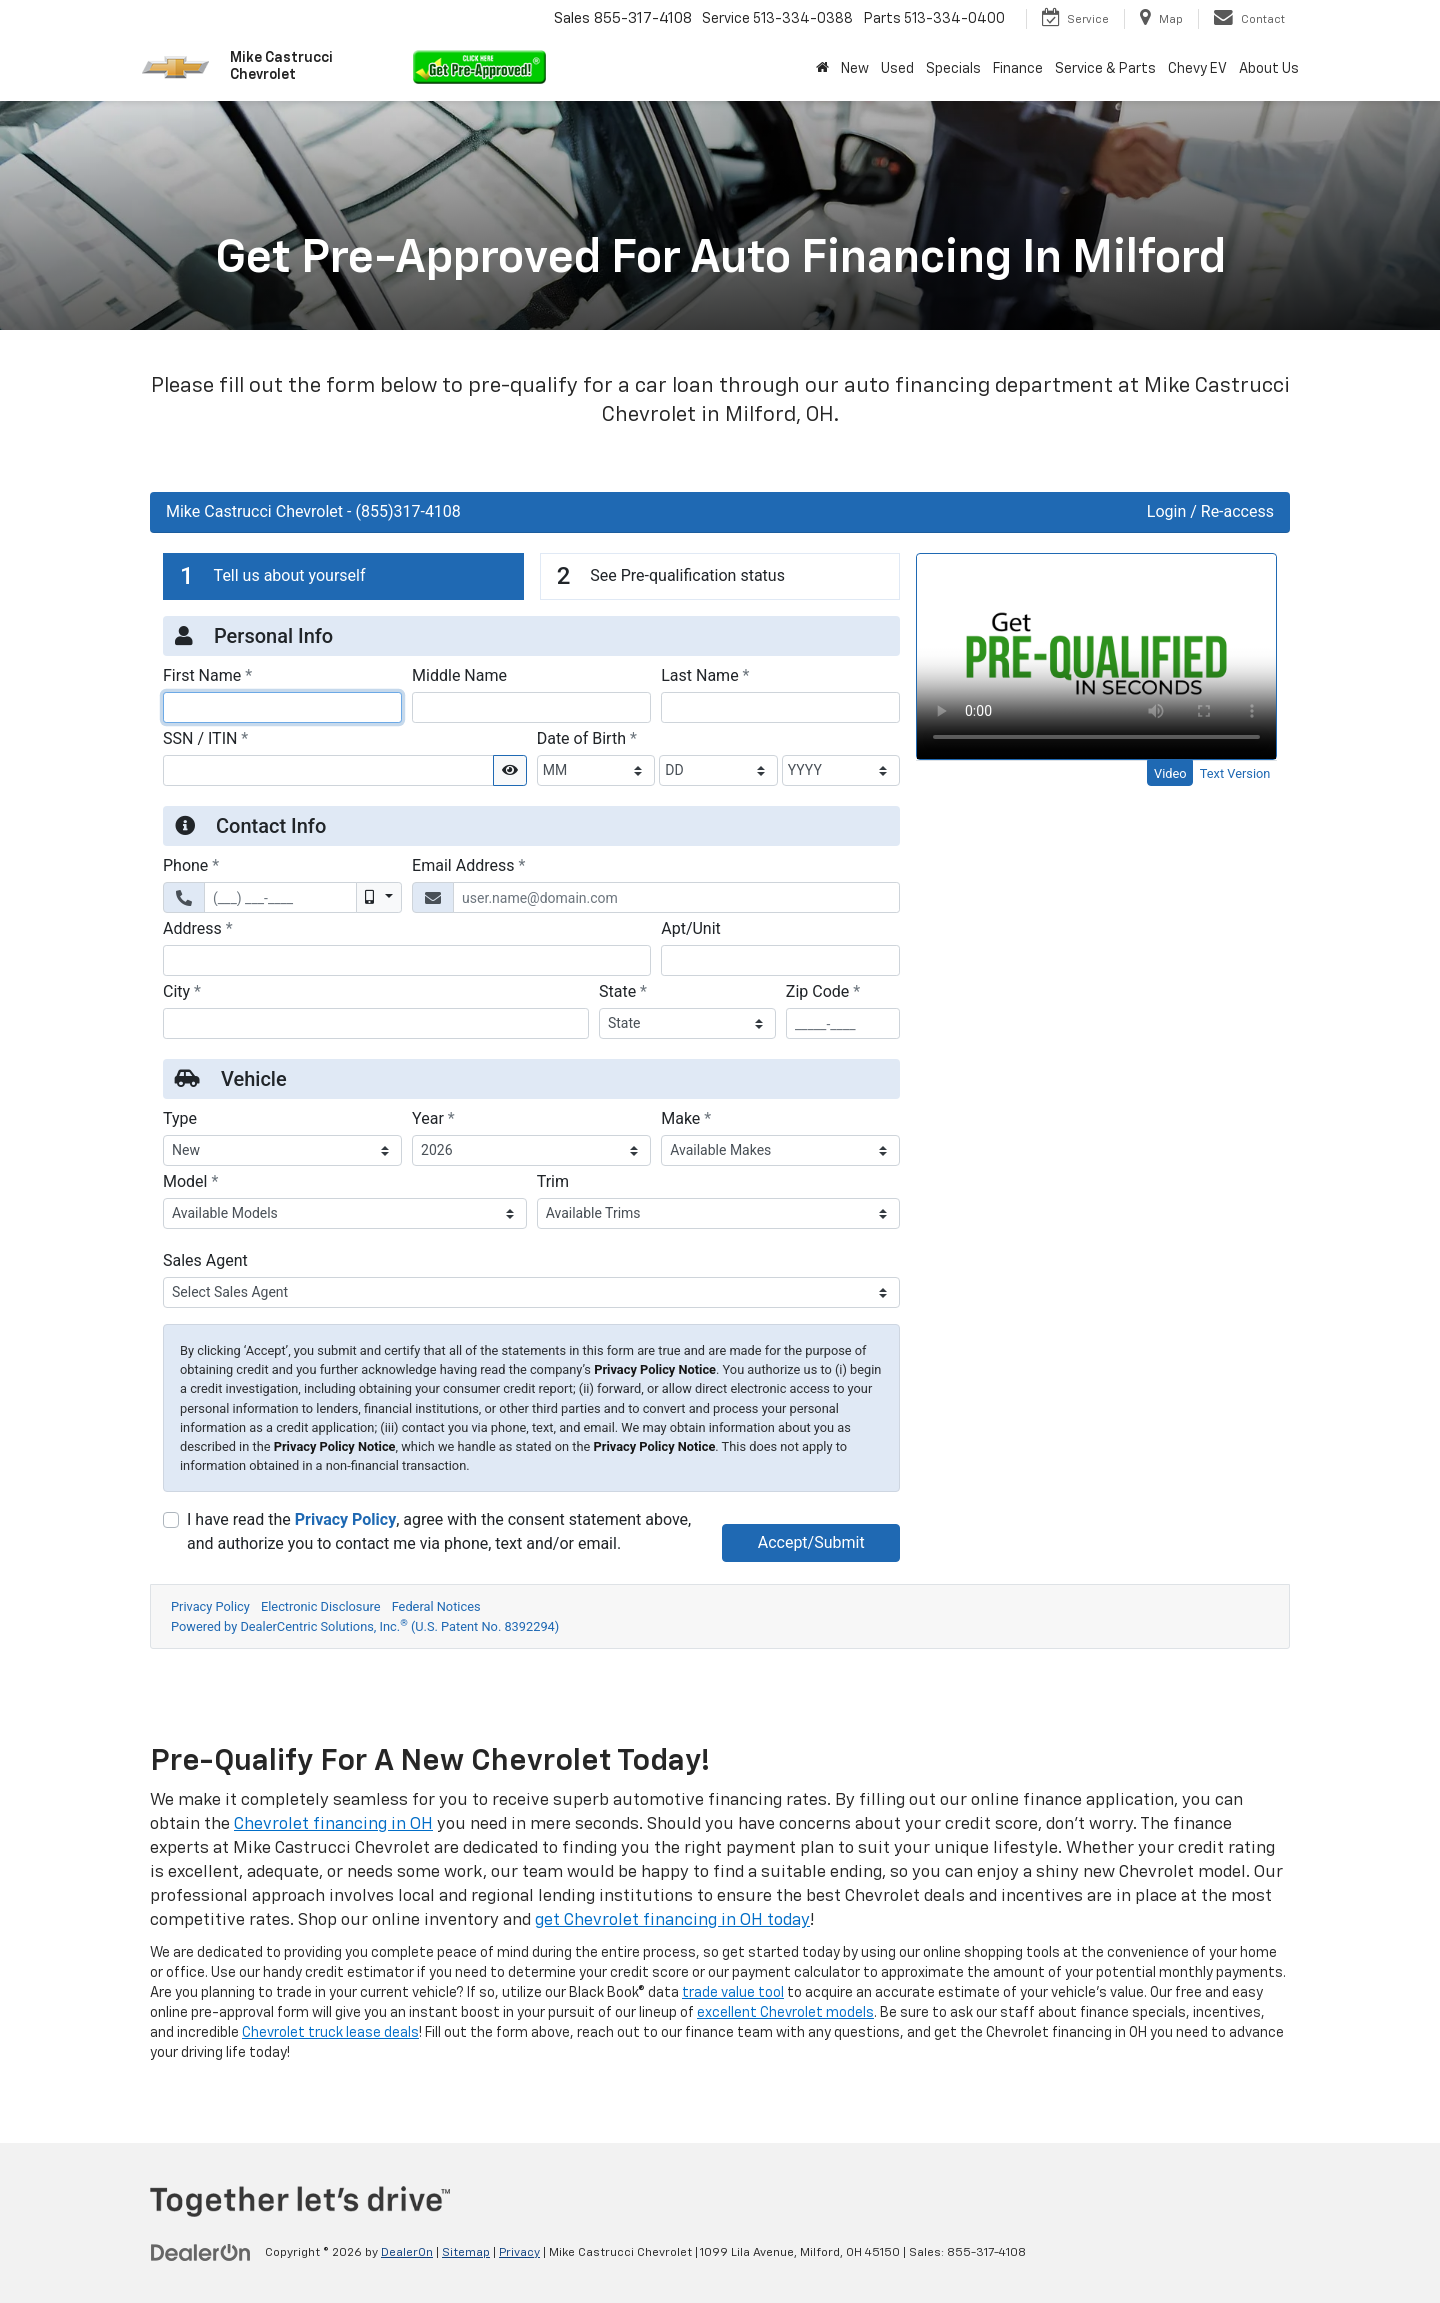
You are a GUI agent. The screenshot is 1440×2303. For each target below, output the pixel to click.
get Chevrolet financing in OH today (672, 1920)
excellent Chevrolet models (785, 2013)
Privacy (519, 2253)
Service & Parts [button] (1105, 69)
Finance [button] (1018, 69)
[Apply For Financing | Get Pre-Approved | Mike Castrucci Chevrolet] (720, 1092)
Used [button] (897, 69)
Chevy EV (1197, 69)
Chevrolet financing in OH (333, 1824)
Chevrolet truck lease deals (330, 2033)
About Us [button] (1269, 69)
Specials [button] (953, 69)
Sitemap (466, 2253)
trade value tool (733, 1993)
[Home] (822, 69)
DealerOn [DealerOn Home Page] (407, 2253)
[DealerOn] (201, 2252)
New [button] (855, 69)
